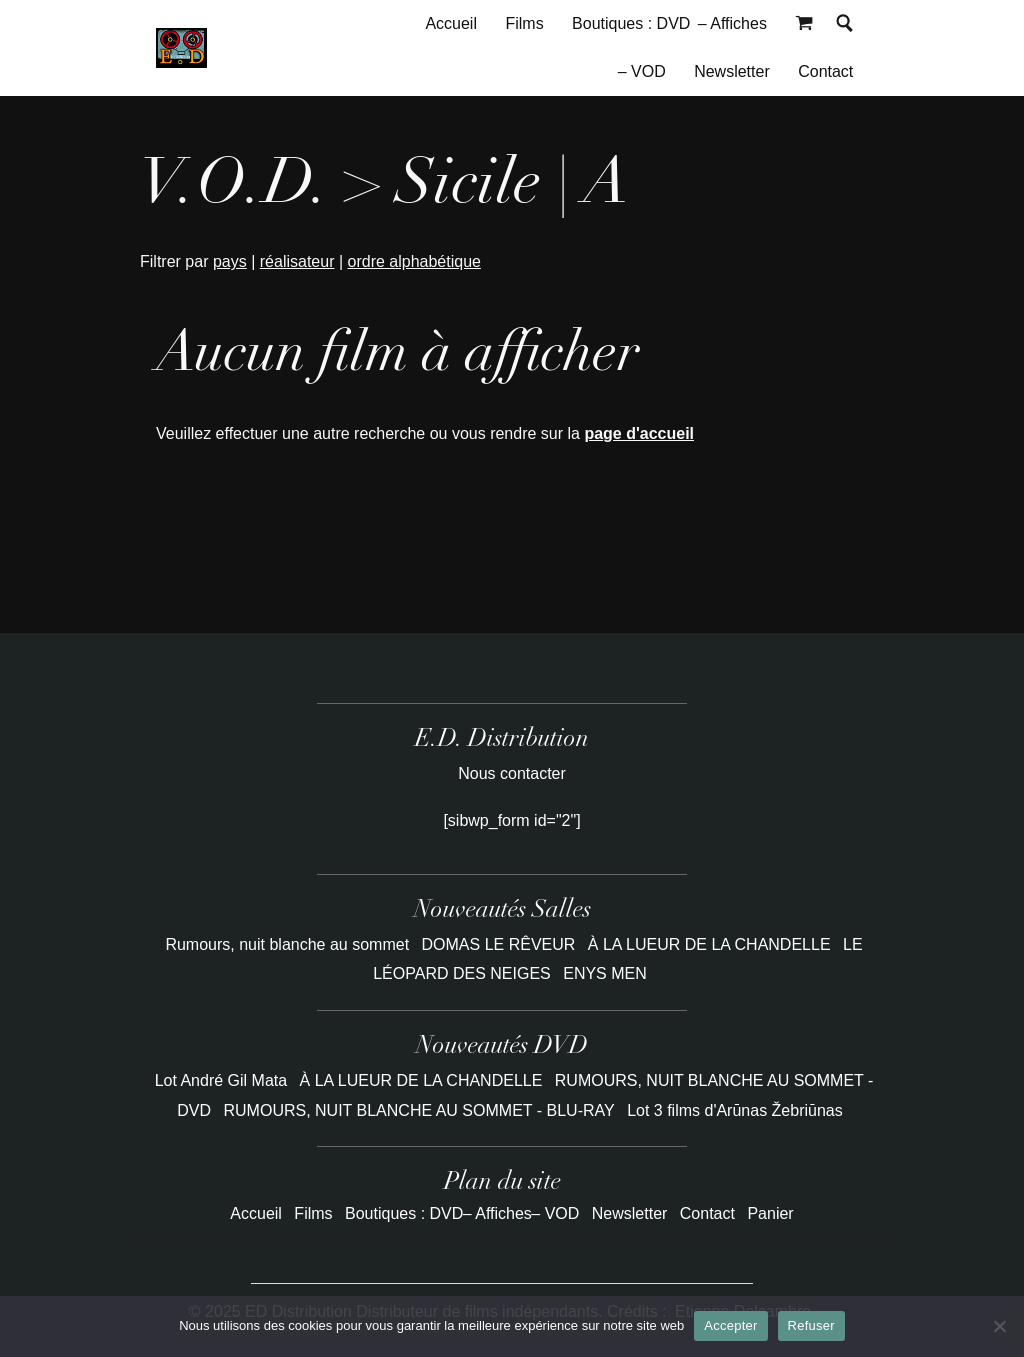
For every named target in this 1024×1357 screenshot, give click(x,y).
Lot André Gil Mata (221, 1080)
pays (230, 261)
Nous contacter (512, 773)
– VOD (642, 71)
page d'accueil (639, 433)
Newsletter (732, 71)
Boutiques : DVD (631, 23)
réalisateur (297, 261)
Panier (770, 1213)
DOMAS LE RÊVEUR (501, 944)
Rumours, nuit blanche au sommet (289, 944)
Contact (825, 71)
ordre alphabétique (414, 261)
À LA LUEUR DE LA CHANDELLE (711, 944)
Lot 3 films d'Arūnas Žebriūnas (735, 1110)
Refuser (811, 1325)
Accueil (451, 23)
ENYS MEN (605, 973)
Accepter (730, 1325)
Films (524, 23)
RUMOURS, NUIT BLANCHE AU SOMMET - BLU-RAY (419, 1110)
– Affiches (732, 23)
